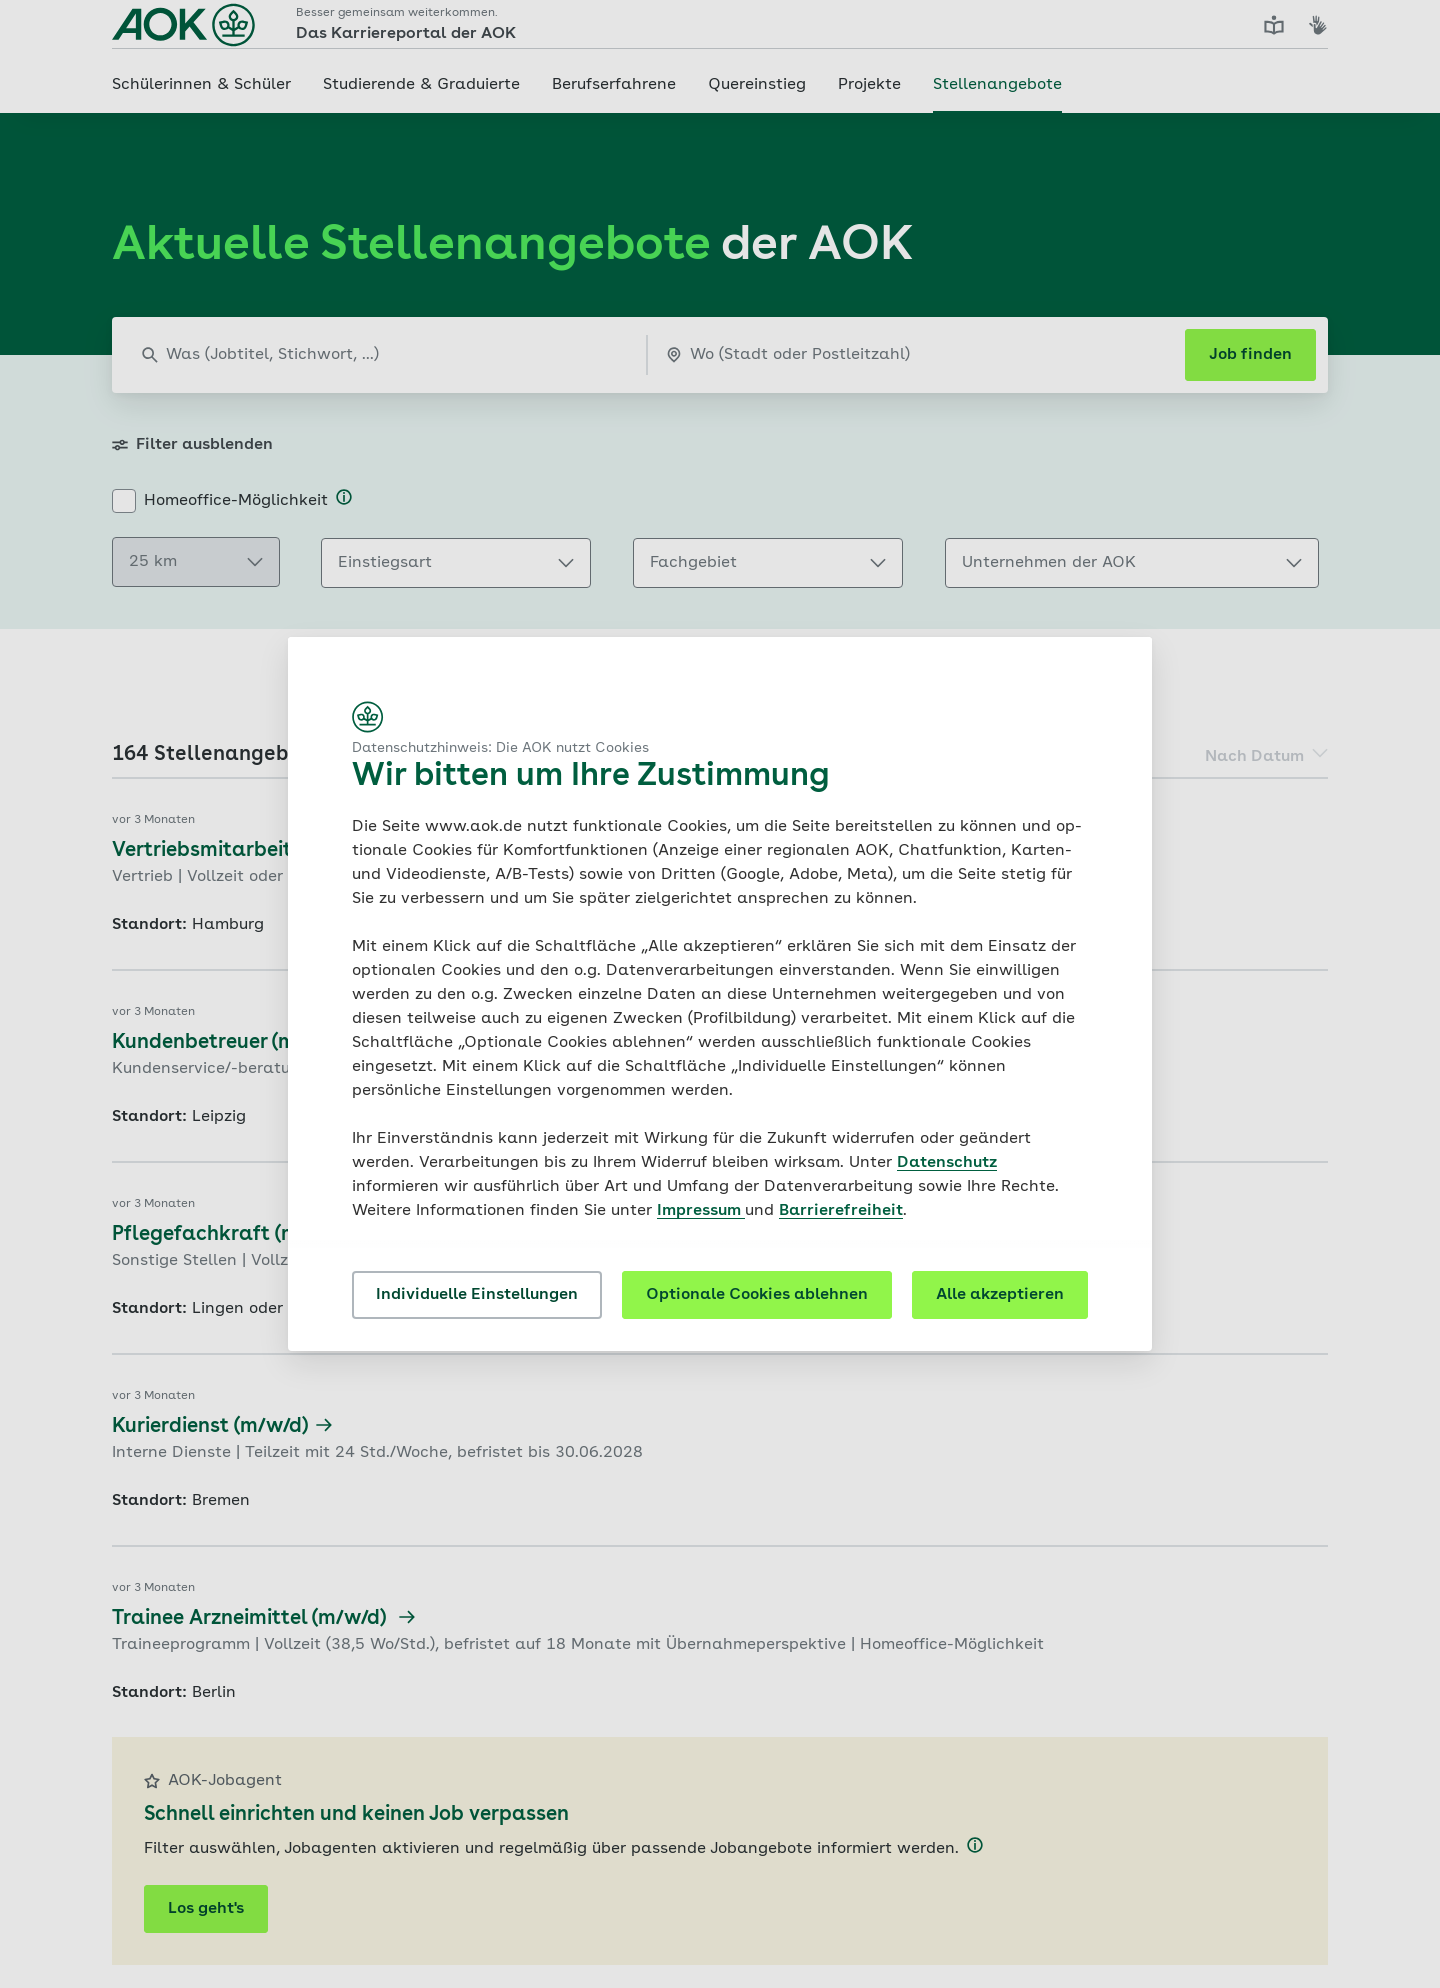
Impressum (701, 1211)
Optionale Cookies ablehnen (757, 1295)
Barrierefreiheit (841, 1211)
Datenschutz (947, 1163)
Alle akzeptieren (1000, 1295)
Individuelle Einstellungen (477, 1295)
